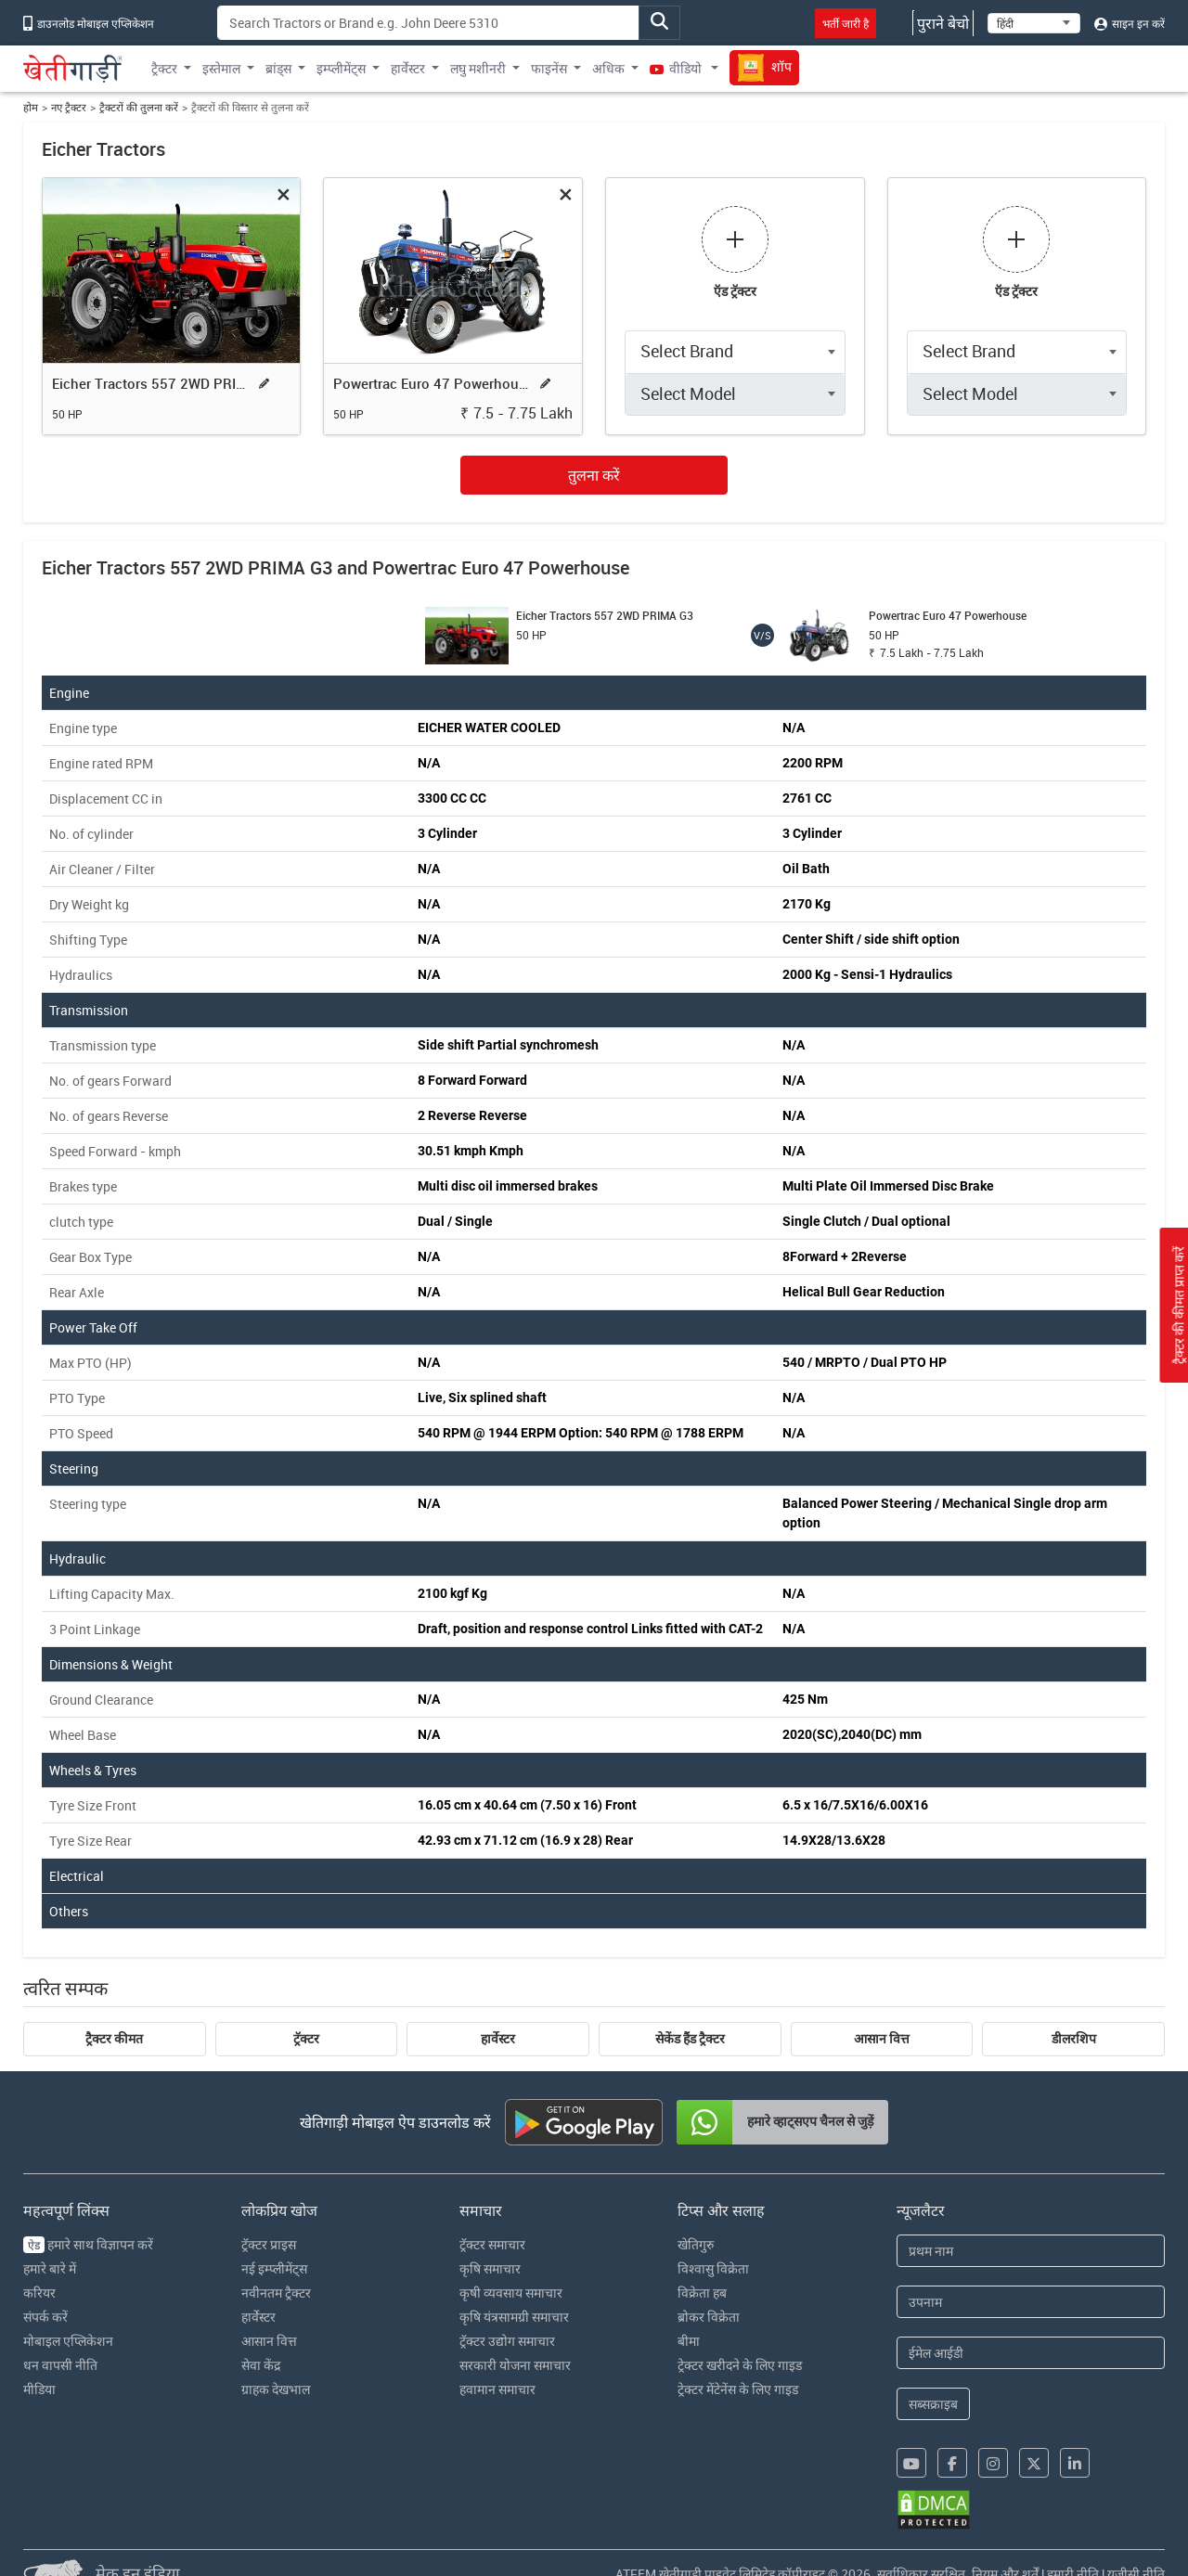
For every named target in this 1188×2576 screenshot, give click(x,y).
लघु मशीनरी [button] (478, 68)
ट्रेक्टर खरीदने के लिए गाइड (740, 2365)
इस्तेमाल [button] (221, 68)
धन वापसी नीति (60, 2365)
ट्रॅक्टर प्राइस (268, 2244)
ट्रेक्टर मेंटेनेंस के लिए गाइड (738, 2389)
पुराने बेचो (943, 23)
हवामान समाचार (497, 2389)
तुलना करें (594, 475)
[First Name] (1031, 2251)
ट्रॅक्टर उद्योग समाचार (507, 2341)
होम (30, 107)
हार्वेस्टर (498, 2038)
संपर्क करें (45, 2316)
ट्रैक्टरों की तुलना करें (138, 107)
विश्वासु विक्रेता (713, 2268)
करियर (39, 2292)
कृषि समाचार (490, 2268)
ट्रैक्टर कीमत (114, 2038)
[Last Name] (1031, 2302)
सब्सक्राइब (933, 2404)
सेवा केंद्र (260, 2365)
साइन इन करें (1129, 23)
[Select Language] (1033, 23)
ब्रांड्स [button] (278, 68)
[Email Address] (1031, 2353)
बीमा (689, 2341)
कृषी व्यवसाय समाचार (510, 2292)
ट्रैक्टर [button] (164, 68)
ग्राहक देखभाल (275, 2389)
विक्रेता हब (702, 2292)
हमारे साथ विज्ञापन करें (88, 2244)
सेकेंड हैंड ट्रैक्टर (690, 2038)
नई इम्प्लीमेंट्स (274, 2268)
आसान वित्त (882, 2038)
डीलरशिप (1074, 2038)
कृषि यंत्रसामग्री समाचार (514, 2316)
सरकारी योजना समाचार (515, 2365)
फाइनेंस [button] (549, 68)
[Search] (428, 23)
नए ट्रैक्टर (68, 107)
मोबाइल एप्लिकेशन (68, 2341)
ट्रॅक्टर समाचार (492, 2244)
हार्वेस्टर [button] (408, 68)
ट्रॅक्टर (306, 2038)
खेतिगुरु (696, 2244)
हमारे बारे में (49, 2268)
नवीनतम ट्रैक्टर (276, 2292)
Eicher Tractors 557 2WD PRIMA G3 (151, 383)
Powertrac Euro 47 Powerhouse (432, 383)
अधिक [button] (608, 68)
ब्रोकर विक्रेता (709, 2316)
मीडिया (39, 2389)
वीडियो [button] (677, 68)
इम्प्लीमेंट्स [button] (341, 68)
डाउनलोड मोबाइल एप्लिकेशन (88, 23)
